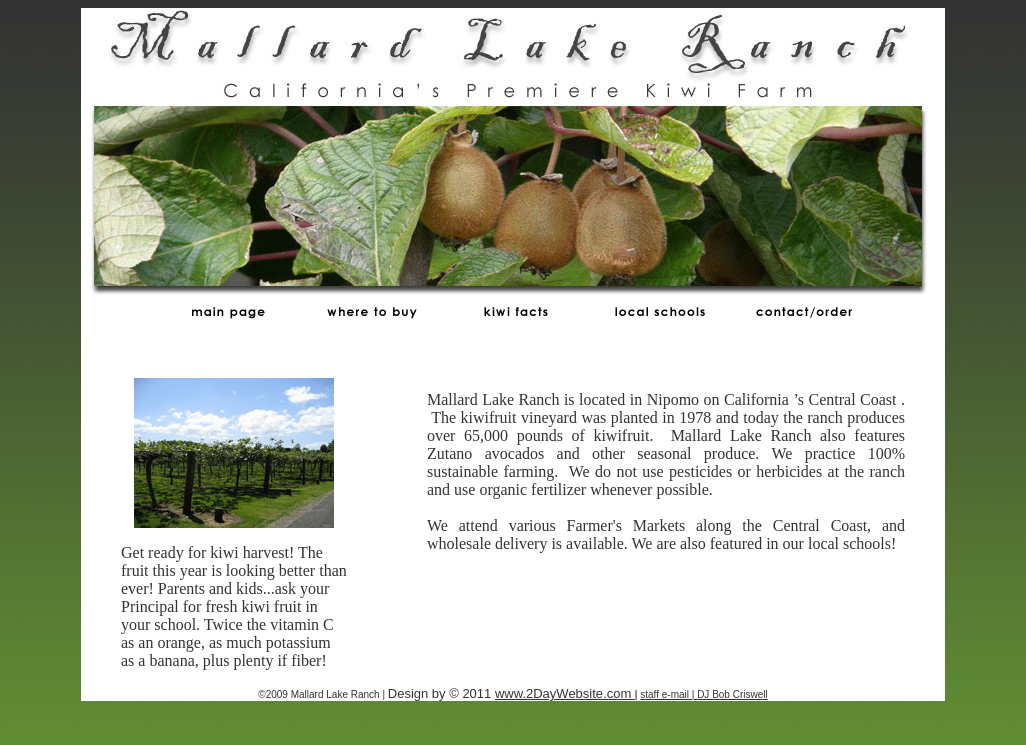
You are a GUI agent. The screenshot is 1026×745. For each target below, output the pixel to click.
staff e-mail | (668, 694)
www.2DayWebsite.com (565, 693)
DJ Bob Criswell (732, 694)
